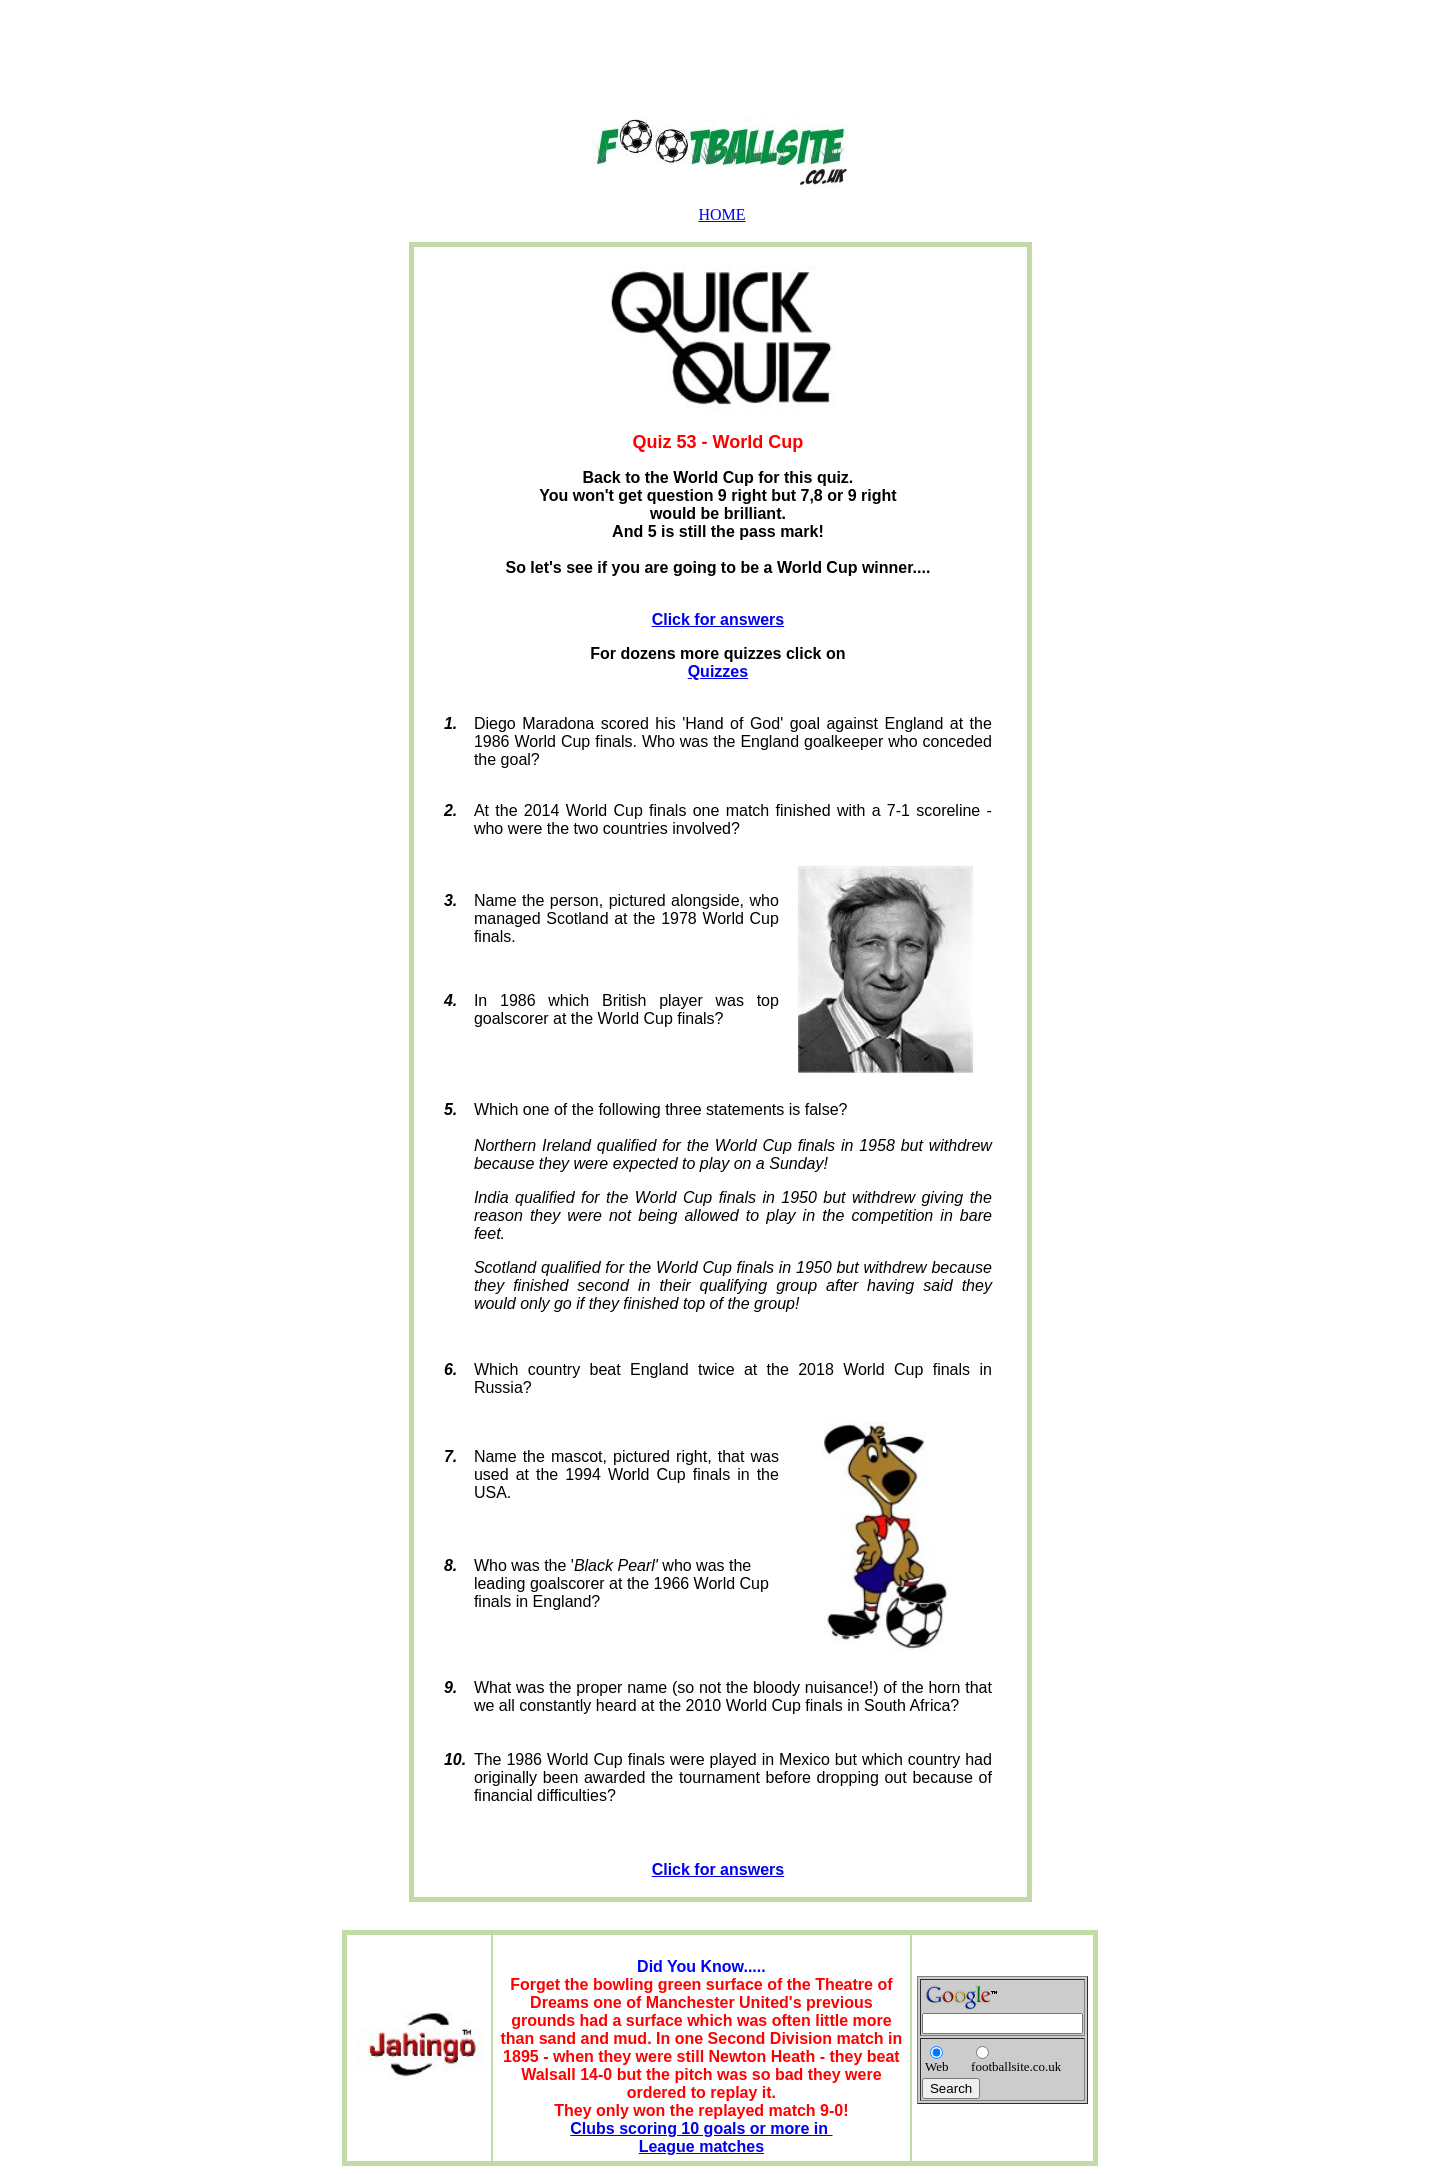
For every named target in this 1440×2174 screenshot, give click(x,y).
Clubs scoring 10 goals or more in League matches (701, 2137)
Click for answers (718, 619)
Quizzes (718, 671)
